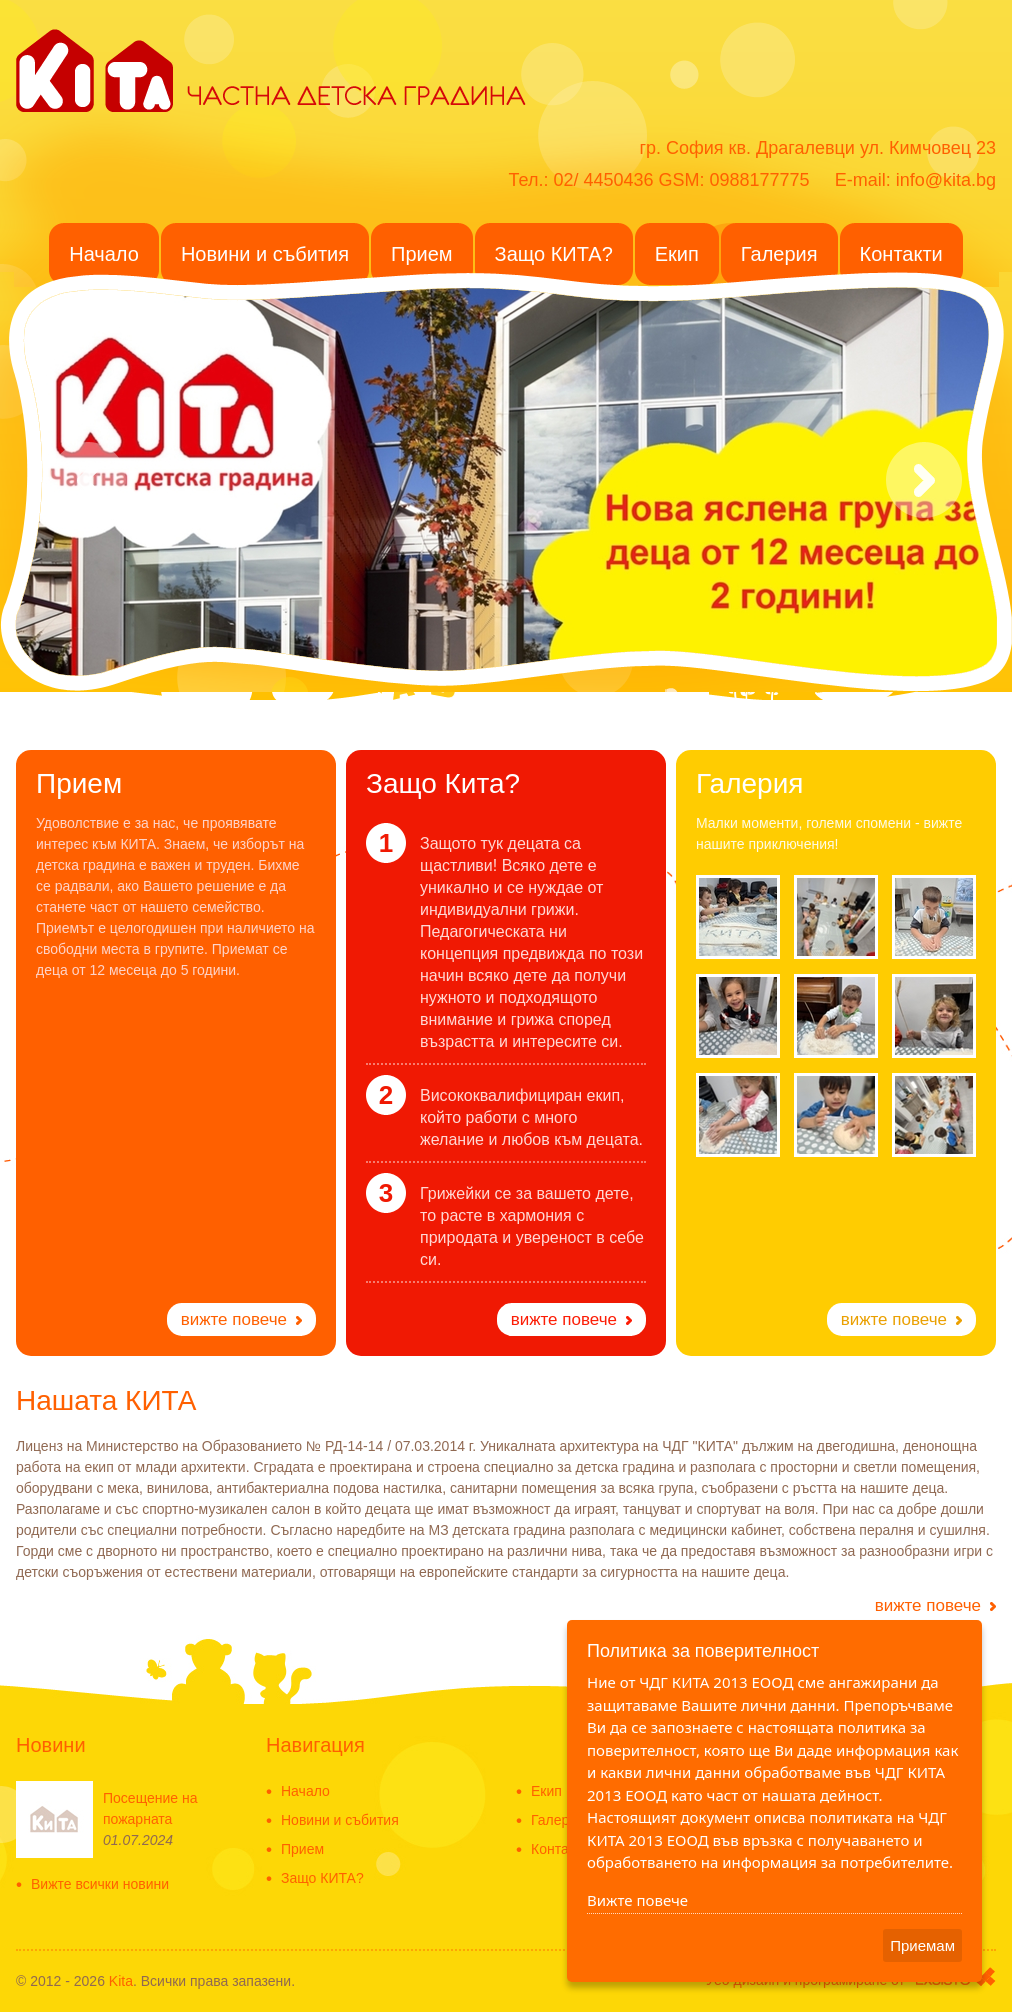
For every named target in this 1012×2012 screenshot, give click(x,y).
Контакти (560, 1849)
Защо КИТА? (322, 1878)
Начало (305, 1791)
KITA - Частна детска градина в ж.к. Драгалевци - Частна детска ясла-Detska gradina (94, 68)
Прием (302, 1849)
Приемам (922, 1945)
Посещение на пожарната (150, 1808)
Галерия (558, 1820)
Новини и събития (340, 1820)
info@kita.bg (946, 180)
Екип (546, 1791)
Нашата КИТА (106, 1400)
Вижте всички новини (100, 1884)
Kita (121, 1981)
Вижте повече (637, 1900)
